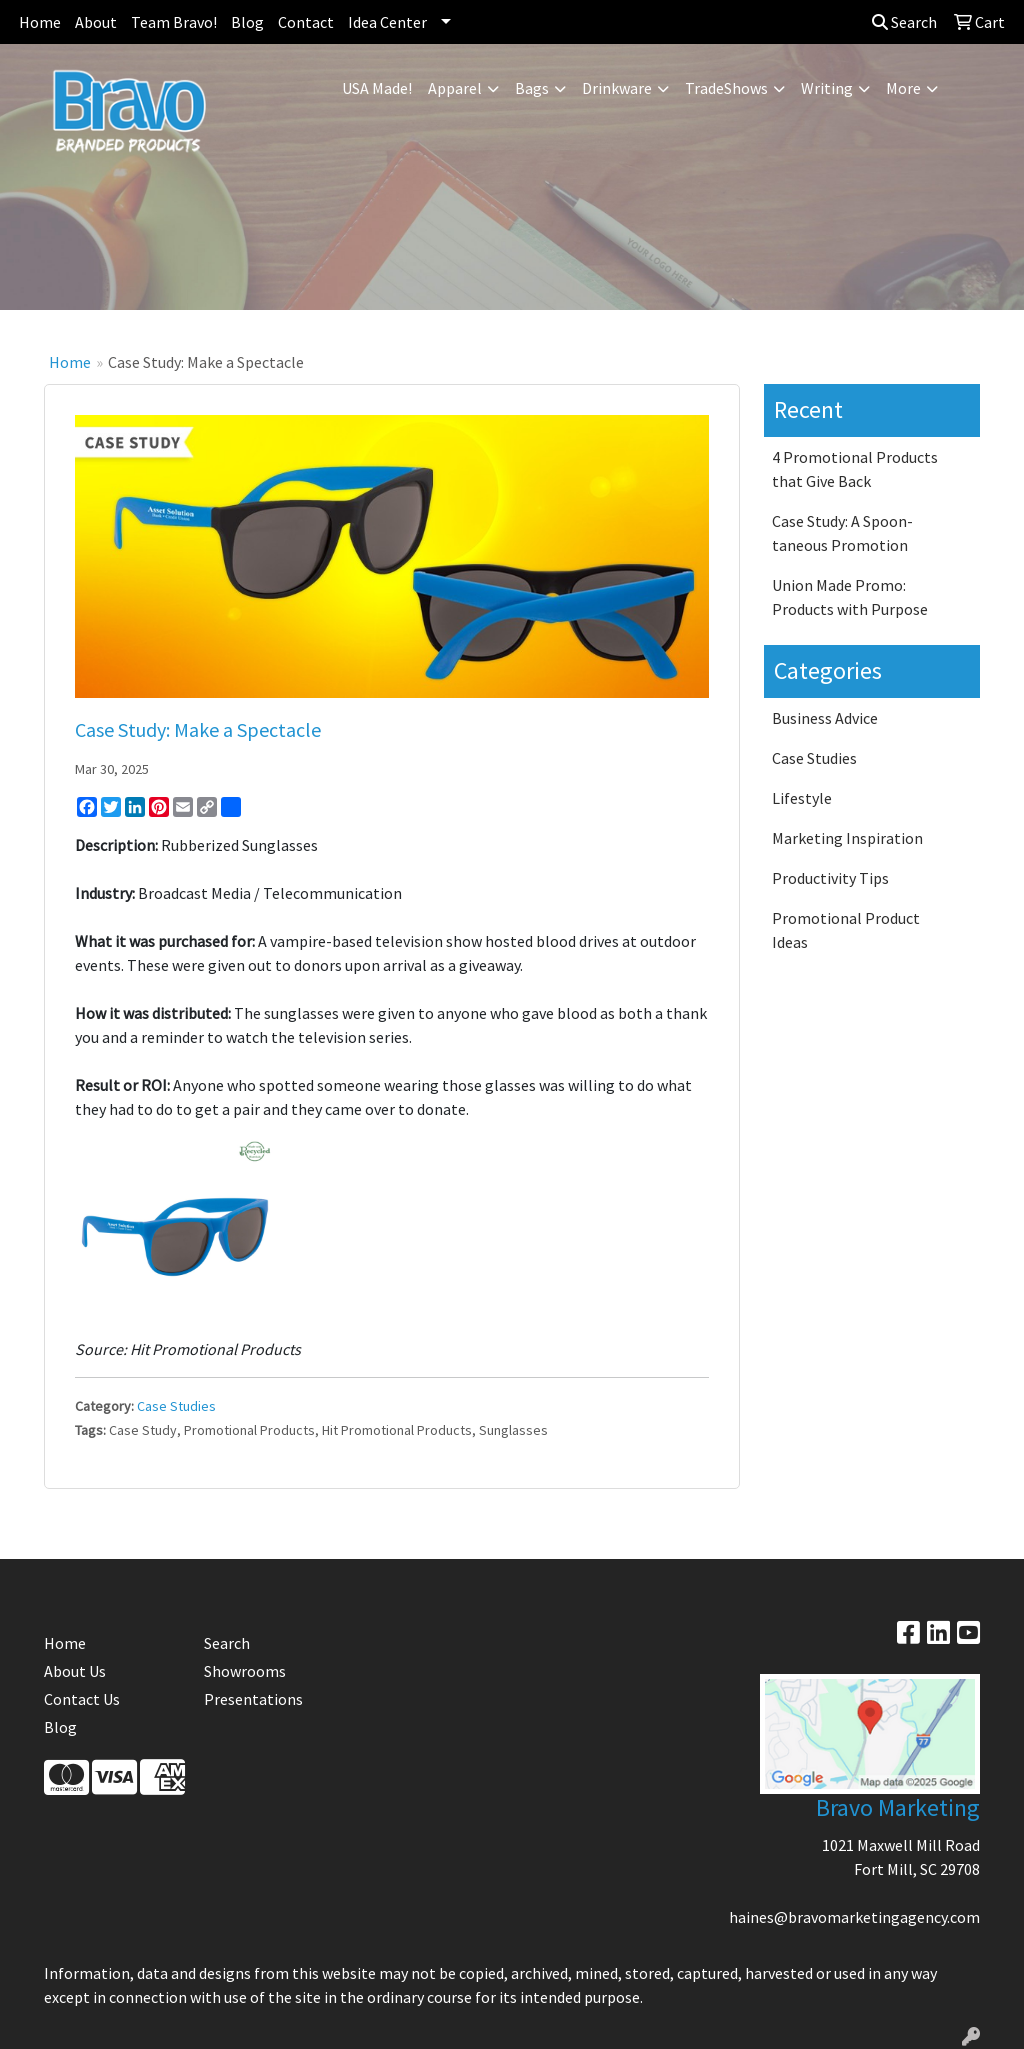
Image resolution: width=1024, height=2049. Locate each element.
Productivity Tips (830, 878)
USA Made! (377, 88)
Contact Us (82, 1699)
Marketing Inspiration (847, 838)
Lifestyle (802, 798)
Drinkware (617, 88)
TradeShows (726, 88)
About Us (75, 1671)
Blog (247, 22)
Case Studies (176, 1406)
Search (904, 22)
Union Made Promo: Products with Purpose (850, 597)
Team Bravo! (174, 22)
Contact (306, 22)
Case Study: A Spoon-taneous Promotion (842, 533)
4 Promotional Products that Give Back (855, 469)
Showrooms (245, 1671)
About (96, 22)
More (903, 88)
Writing (827, 88)
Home (40, 22)
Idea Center (387, 22)
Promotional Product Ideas (846, 930)
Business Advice (825, 718)
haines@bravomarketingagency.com (854, 1917)
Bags (532, 88)
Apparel (455, 88)
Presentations (253, 1699)
